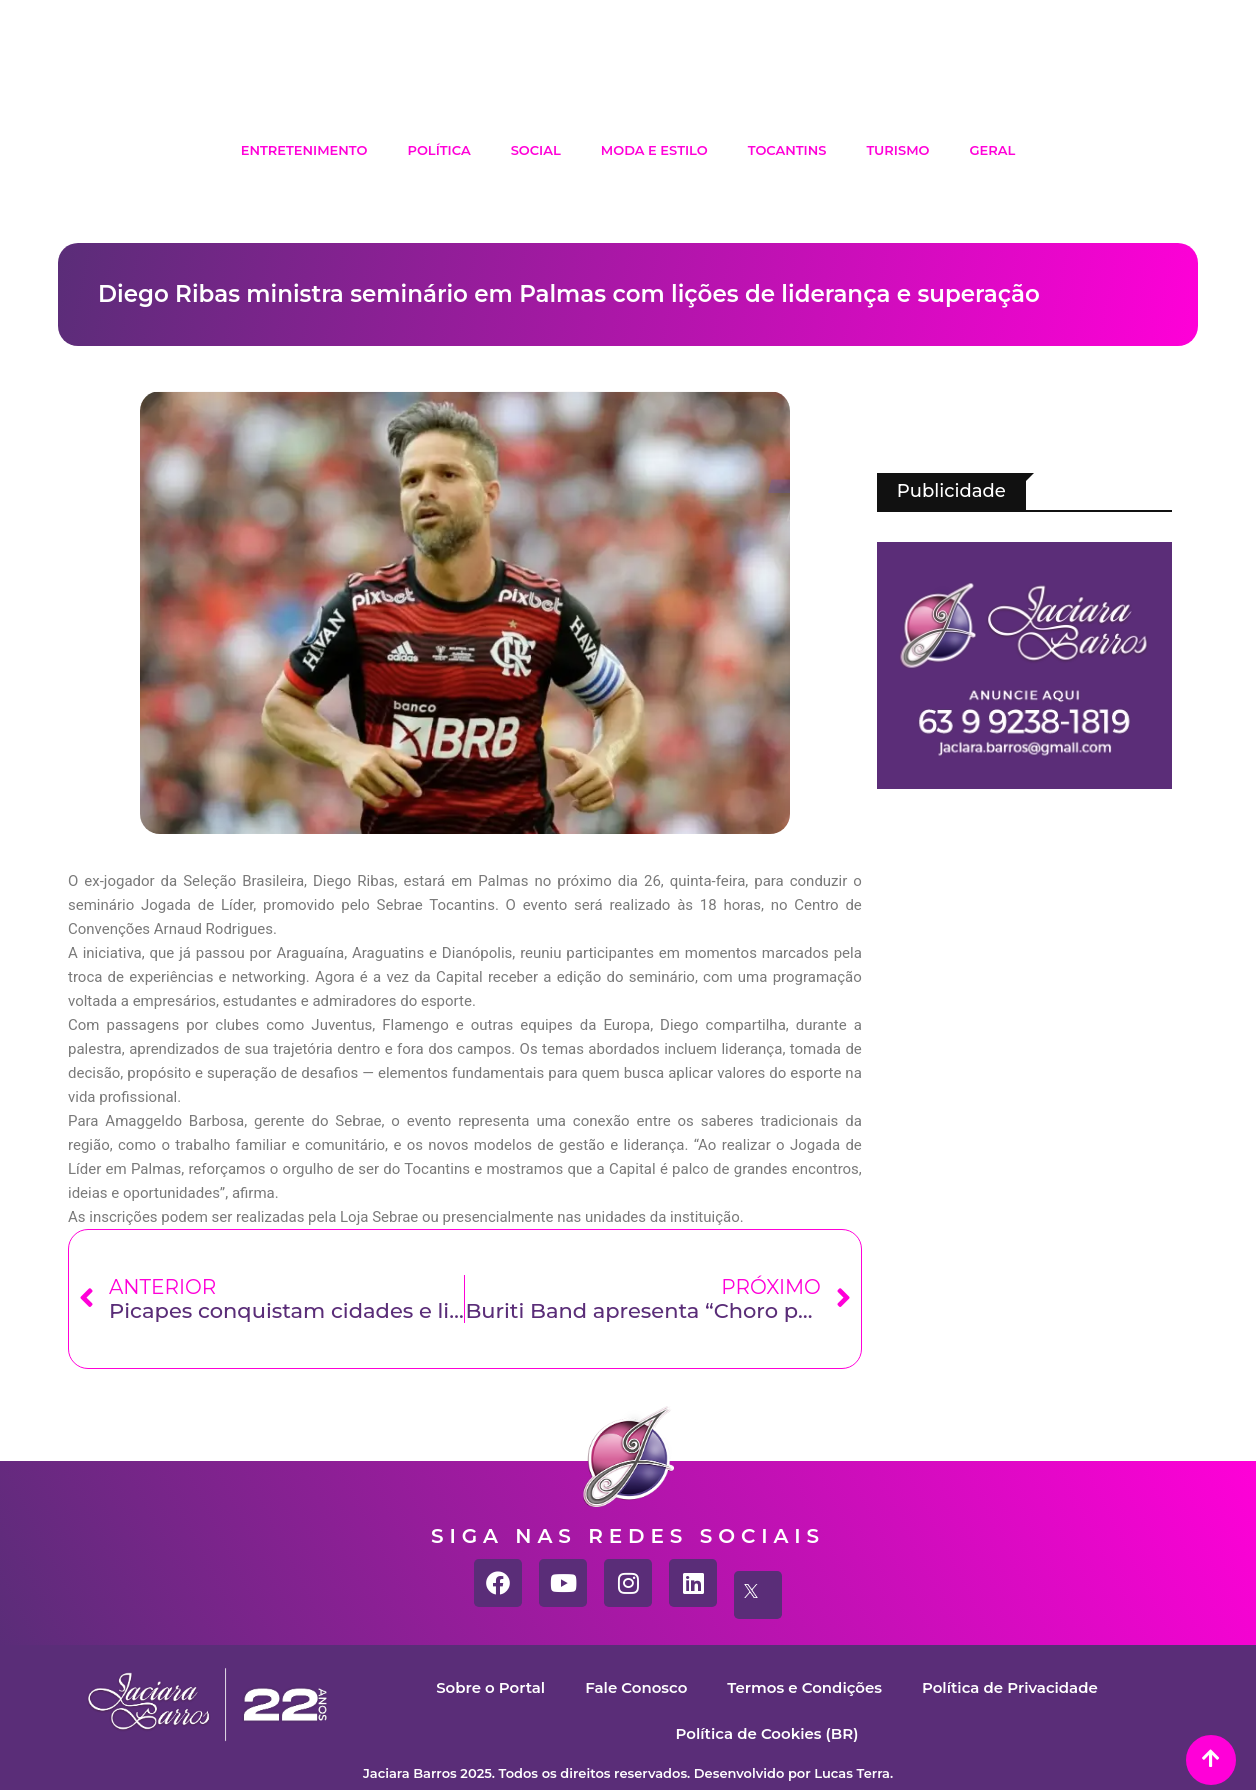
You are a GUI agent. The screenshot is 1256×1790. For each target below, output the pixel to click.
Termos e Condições (804, 1687)
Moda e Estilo (654, 150)
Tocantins (787, 150)
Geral (993, 150)
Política (438, 150)
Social (536, 150)
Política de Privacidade (1010, 1687)
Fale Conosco (636, 1687)
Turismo (897, 150)
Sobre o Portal (490, 1687)
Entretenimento (304, 150)
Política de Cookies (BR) (766, 1733)
